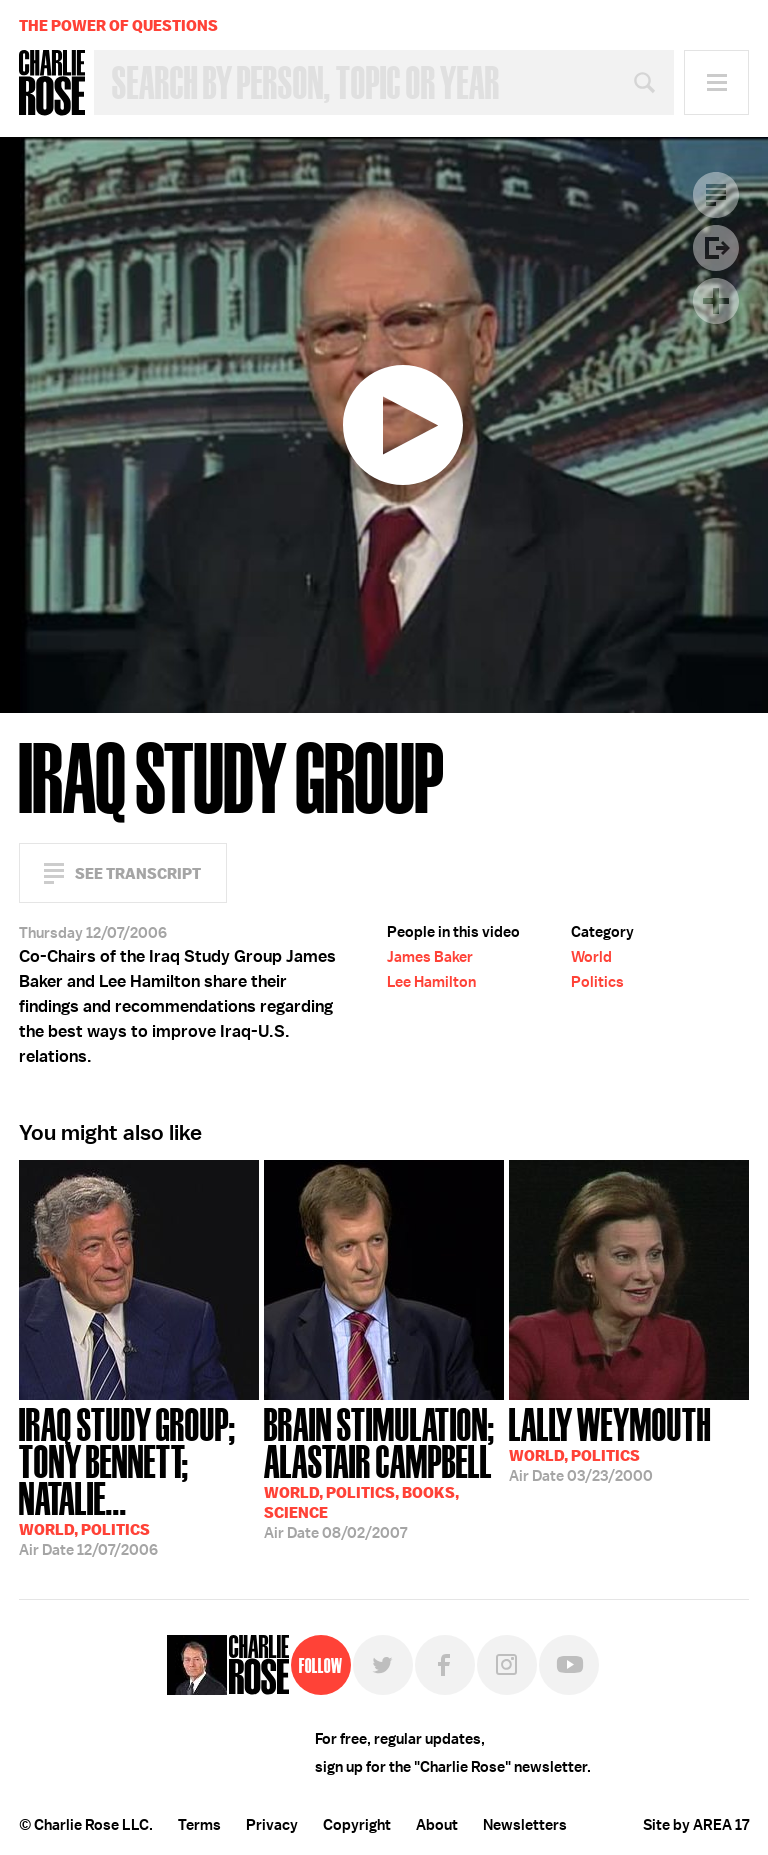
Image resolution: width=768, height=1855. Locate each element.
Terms (199, 1825)
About (437, 1825)
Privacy (272, 1825)
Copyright (357, 1825)
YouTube (569, 1665)
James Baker (430, 957)
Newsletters (525, 1825)
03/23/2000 (610, 1443)
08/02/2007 (384, 1471)
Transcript (716, 195)
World (591, 957)
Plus (716, 301)
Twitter (383, 1665)
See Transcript (138, 873)
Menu (716, 82)
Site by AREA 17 (696, 1825)
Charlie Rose (52, 83)
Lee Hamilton (431, 982)
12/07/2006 (139, 1480)
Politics (597, 982)
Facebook (445, 1665)
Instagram (507, 1665)
